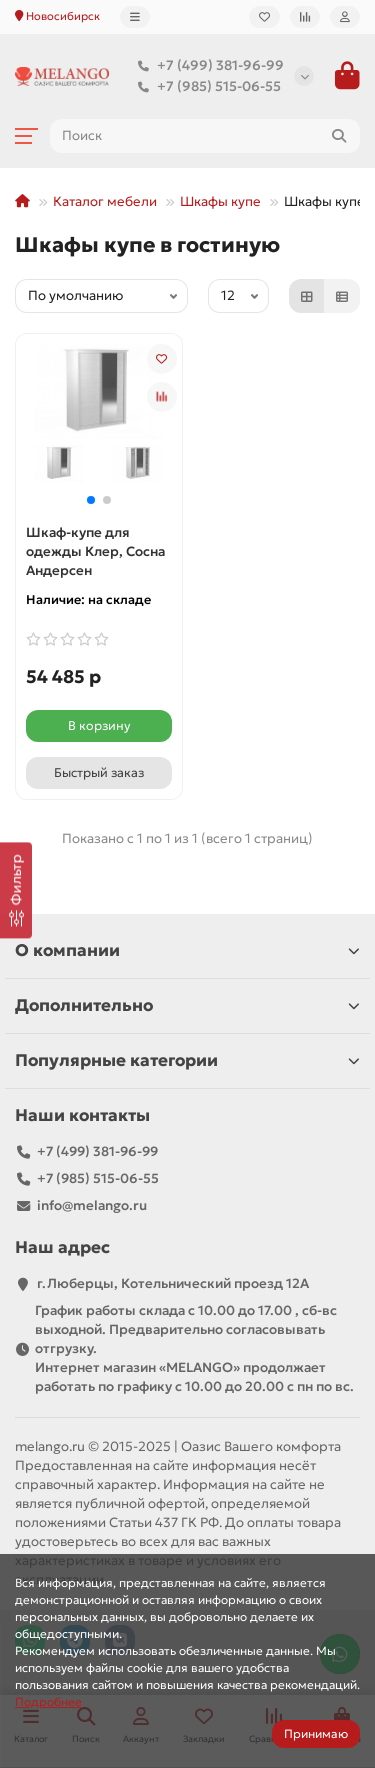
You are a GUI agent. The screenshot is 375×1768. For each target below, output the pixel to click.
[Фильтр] (16, 890)
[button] (91, 500)
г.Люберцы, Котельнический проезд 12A (173, 1283)
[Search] (205, 136)
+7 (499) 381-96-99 (206, 65)
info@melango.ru (92, 1205)
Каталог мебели (105, 201)
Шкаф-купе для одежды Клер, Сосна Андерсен (95, 551)
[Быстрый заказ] (99, 773)
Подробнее (48, 1701)
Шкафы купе (220, 201)
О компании (187, 950)
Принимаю (316, 1733)
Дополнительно (187, 1005)
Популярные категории (187, 1060)
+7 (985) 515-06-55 (205, 86)
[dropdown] (135, 17)
